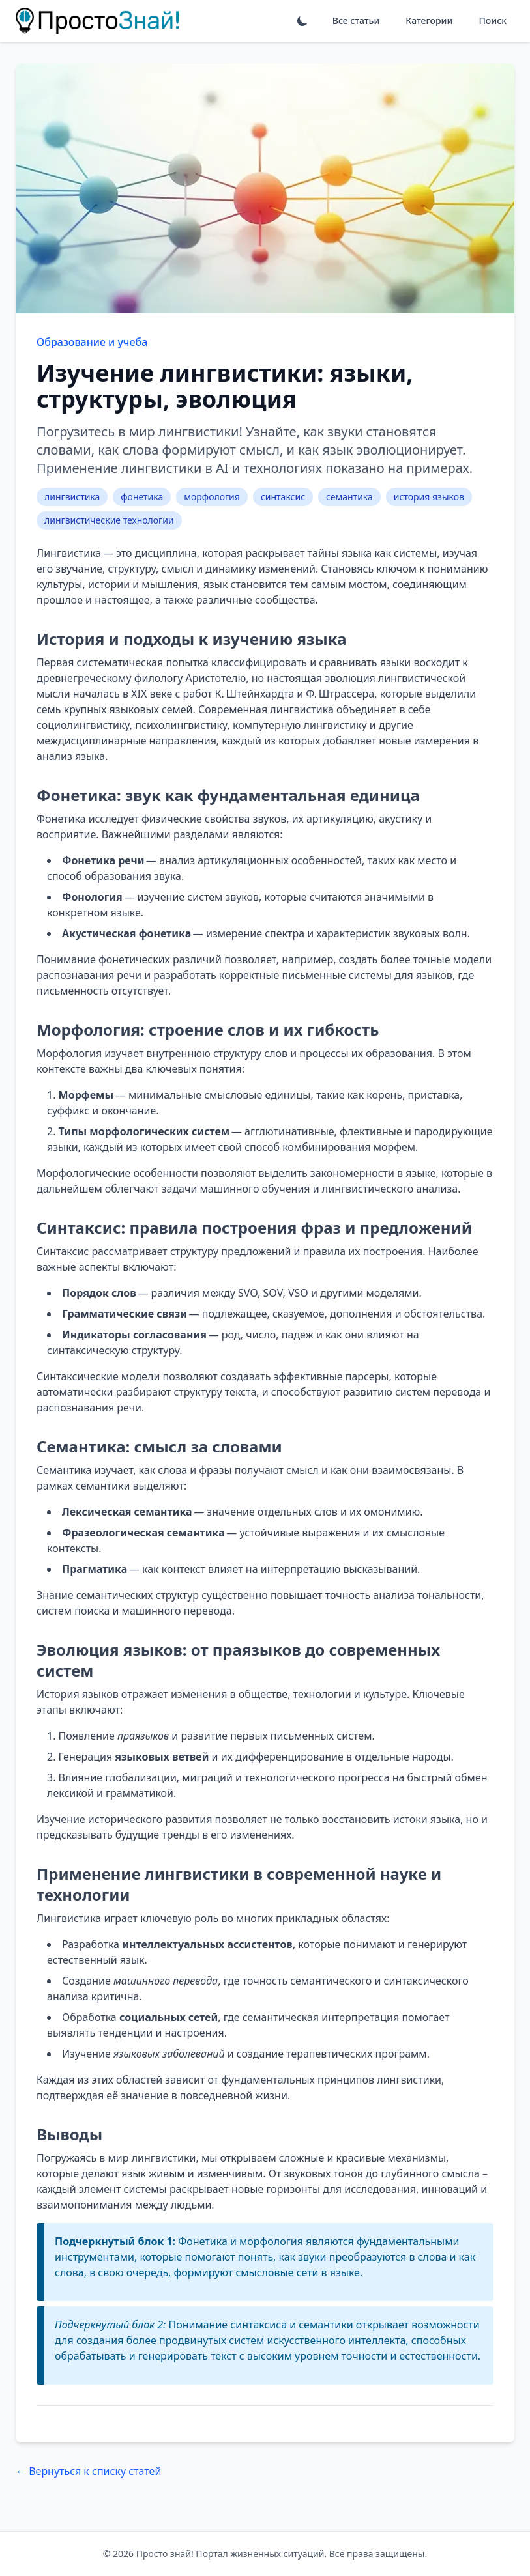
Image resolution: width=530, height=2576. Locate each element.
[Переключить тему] (302, 21)
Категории (428, 20)
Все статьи (355, 20)
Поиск (492, 20)
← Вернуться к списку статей (88, 2471)
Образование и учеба (92, 342)
